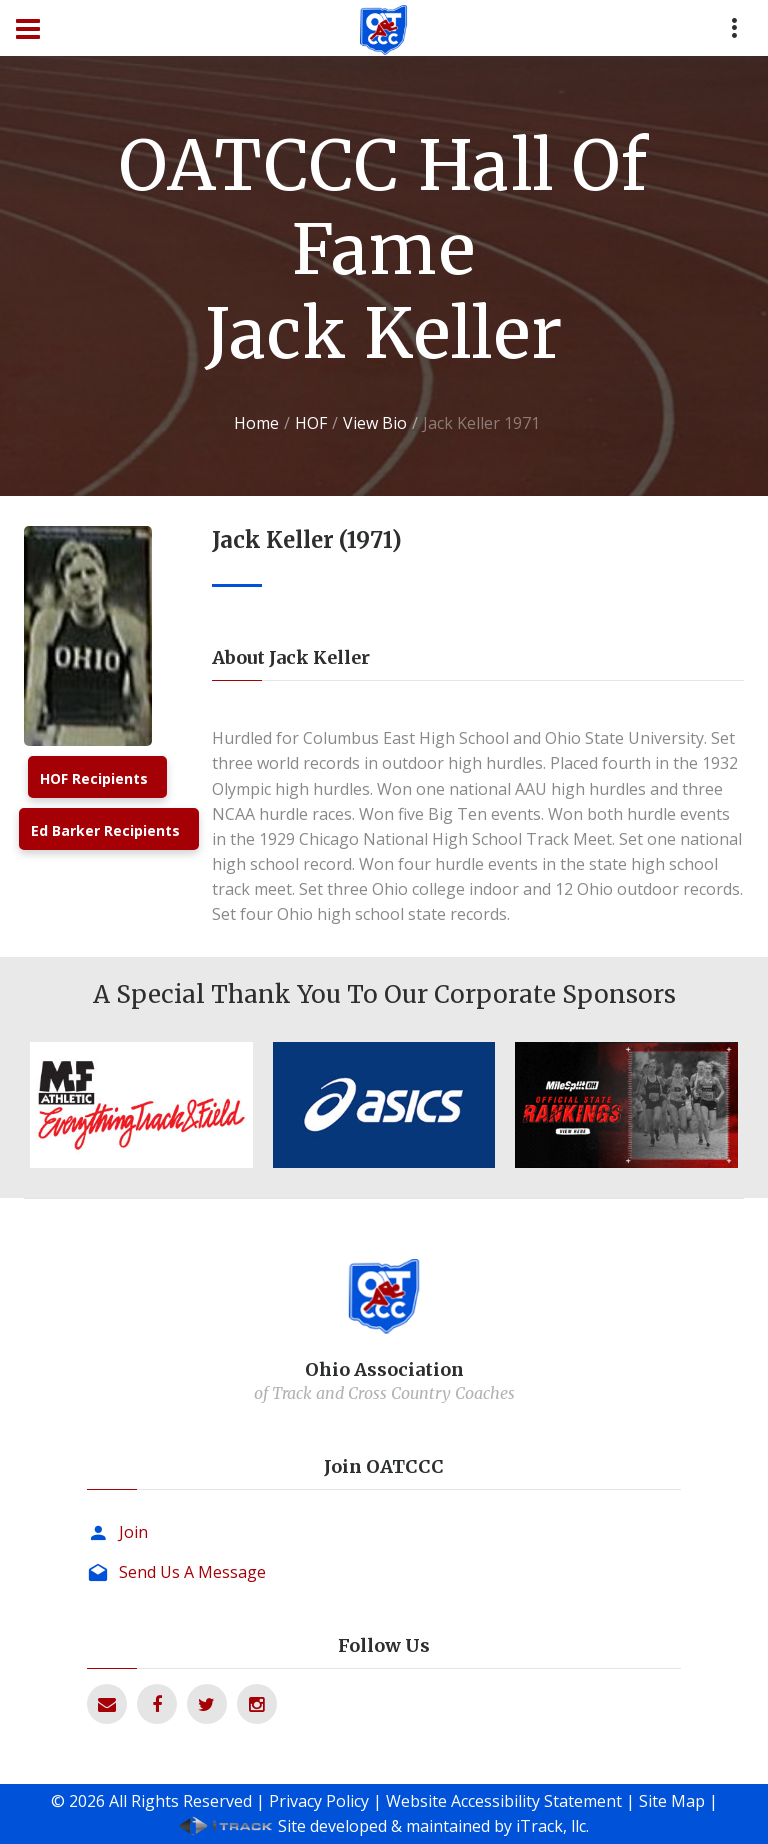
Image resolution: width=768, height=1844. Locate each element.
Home (256, 423)
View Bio (375, 423)
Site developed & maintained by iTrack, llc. (433, 1826)
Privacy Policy (319, 1801)
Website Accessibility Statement (504, 1801)
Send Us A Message (192, 1572)
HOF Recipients (94, 778)
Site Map (672, 1801)
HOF (311, 423)
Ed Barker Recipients (105, 830)
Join (133, 1532)
